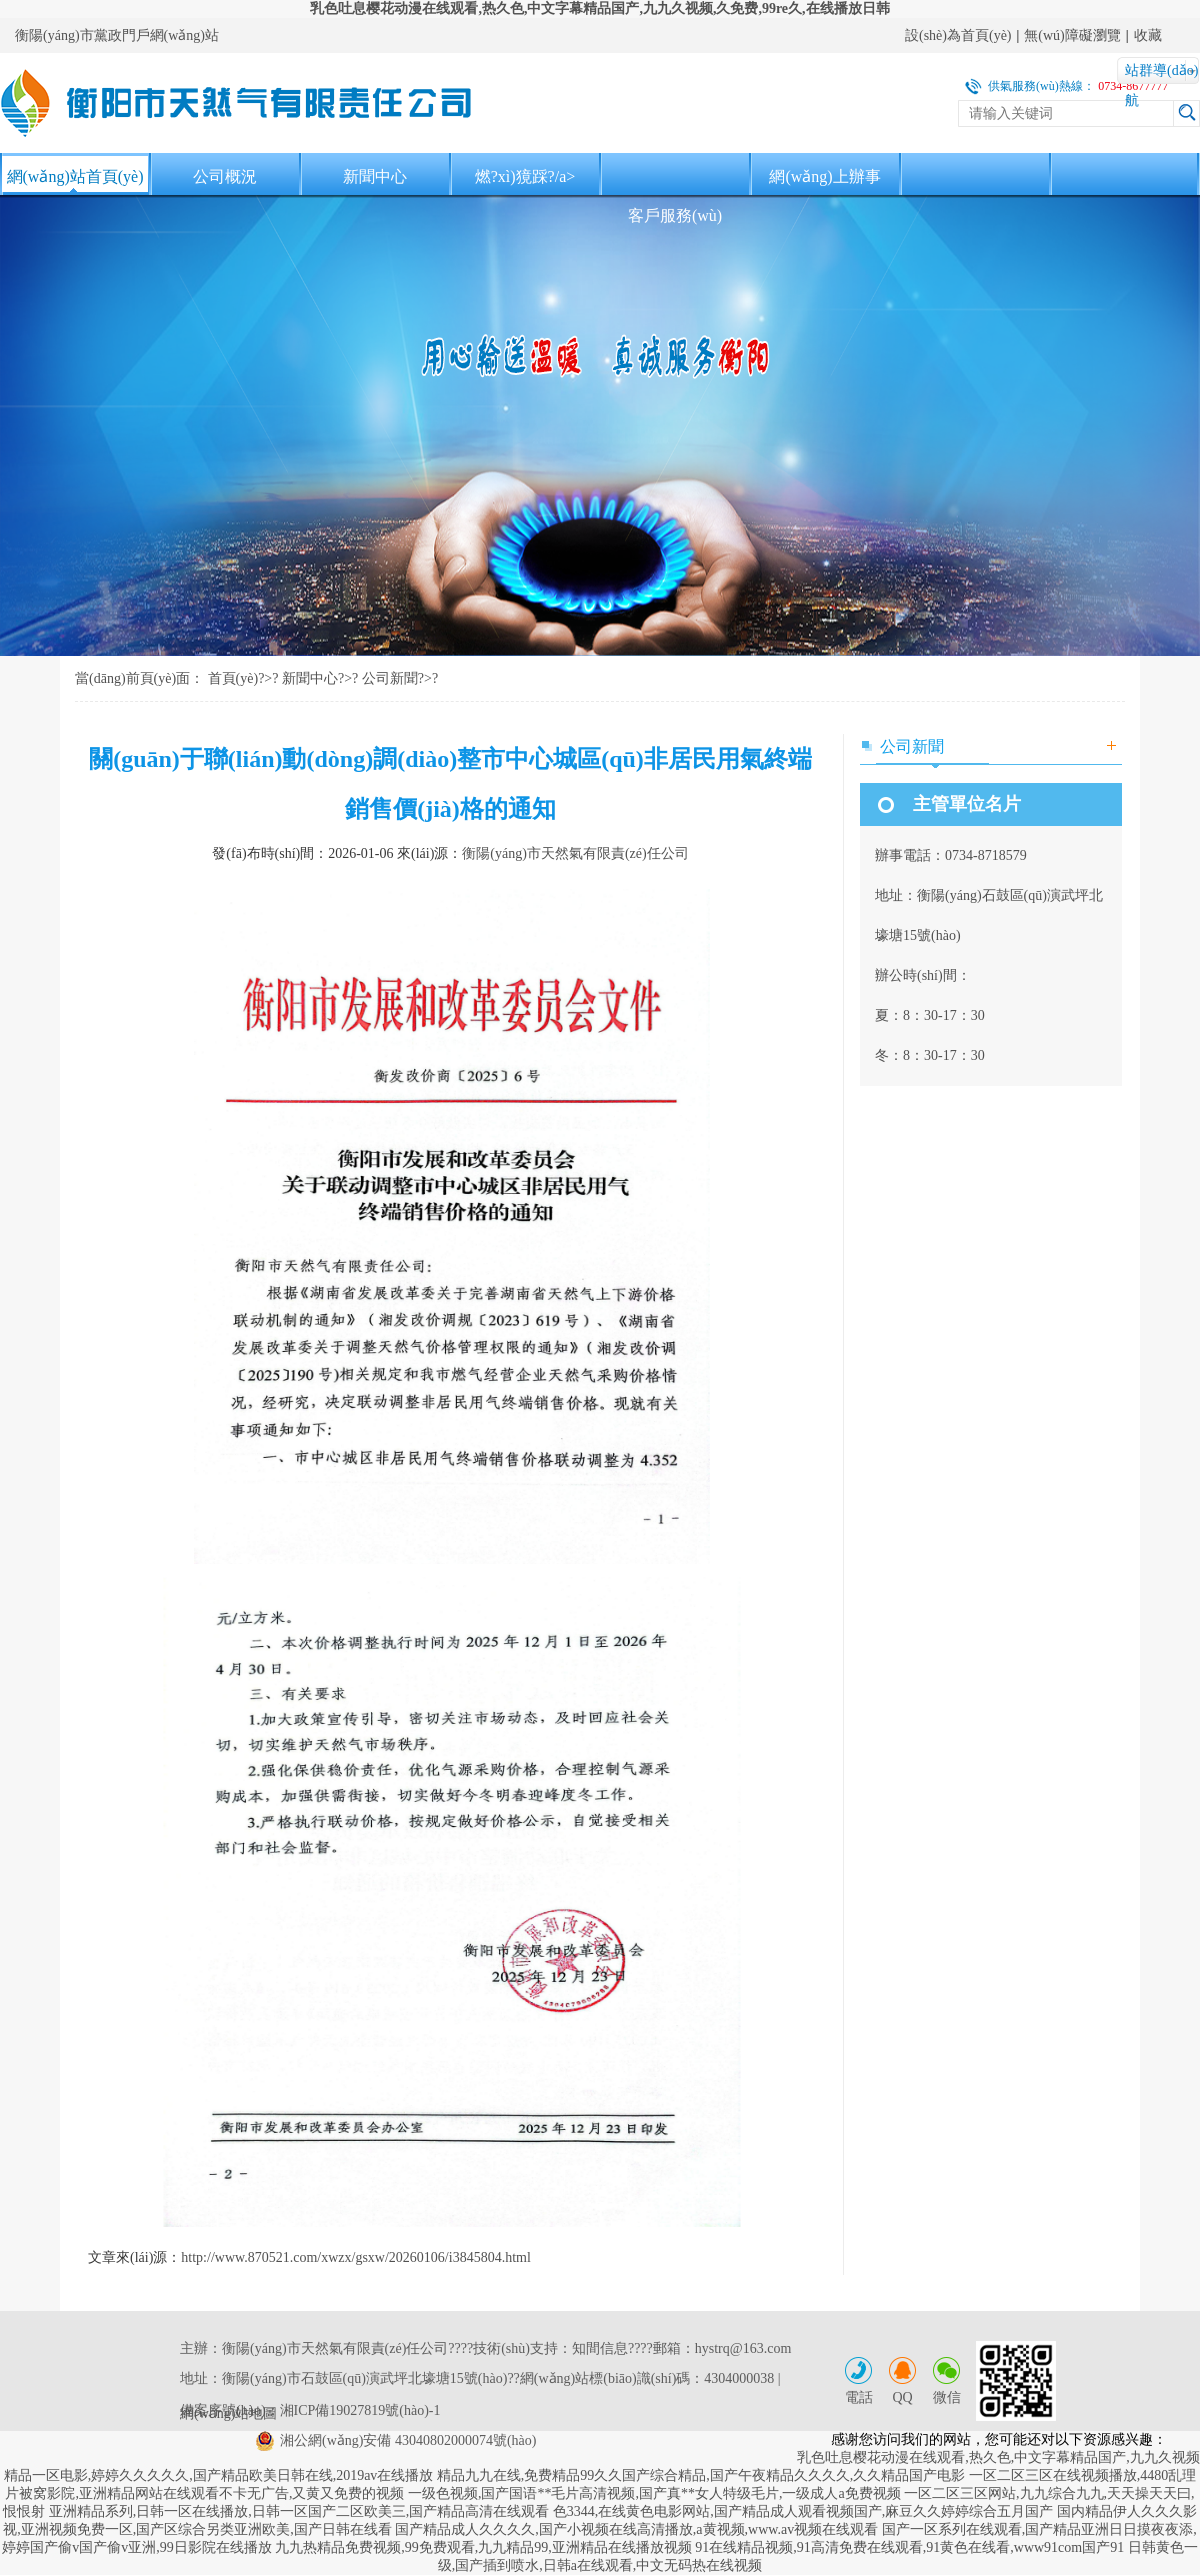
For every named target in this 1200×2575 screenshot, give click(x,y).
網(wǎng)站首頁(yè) (75, 176)
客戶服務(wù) (675, 215)
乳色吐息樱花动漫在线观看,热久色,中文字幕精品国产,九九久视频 (998, 2457)
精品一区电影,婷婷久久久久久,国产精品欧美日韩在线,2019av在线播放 (219, 2475)
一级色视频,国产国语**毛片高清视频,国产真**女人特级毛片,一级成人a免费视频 (654, 2493)
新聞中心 (375, 176)
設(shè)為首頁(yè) (958, 35)
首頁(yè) (233, 678)
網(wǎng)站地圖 (228, 2413)
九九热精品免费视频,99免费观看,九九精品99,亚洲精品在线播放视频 (483, 2547)
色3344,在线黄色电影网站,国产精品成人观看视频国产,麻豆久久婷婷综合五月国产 (803, 2511)
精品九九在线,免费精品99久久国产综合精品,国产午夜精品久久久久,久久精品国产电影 (701, 2475)
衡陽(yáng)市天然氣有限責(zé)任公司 (575, 853)
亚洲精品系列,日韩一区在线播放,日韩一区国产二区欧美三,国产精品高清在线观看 (299, 2511)
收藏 (1148, 35)
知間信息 (600, 2348)
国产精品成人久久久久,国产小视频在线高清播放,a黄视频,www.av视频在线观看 (636, 2529)
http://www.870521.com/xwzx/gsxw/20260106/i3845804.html (355, 2257)
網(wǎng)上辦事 (824, 176)
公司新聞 (390, 678)
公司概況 (225, 176)
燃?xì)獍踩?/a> (525, 176)
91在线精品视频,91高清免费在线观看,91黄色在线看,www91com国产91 (909, 2547)
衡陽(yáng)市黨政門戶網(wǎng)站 (117, 35)
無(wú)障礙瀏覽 (1072, 35)
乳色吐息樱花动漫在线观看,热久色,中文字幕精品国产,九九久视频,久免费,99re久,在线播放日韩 (599, 8)
